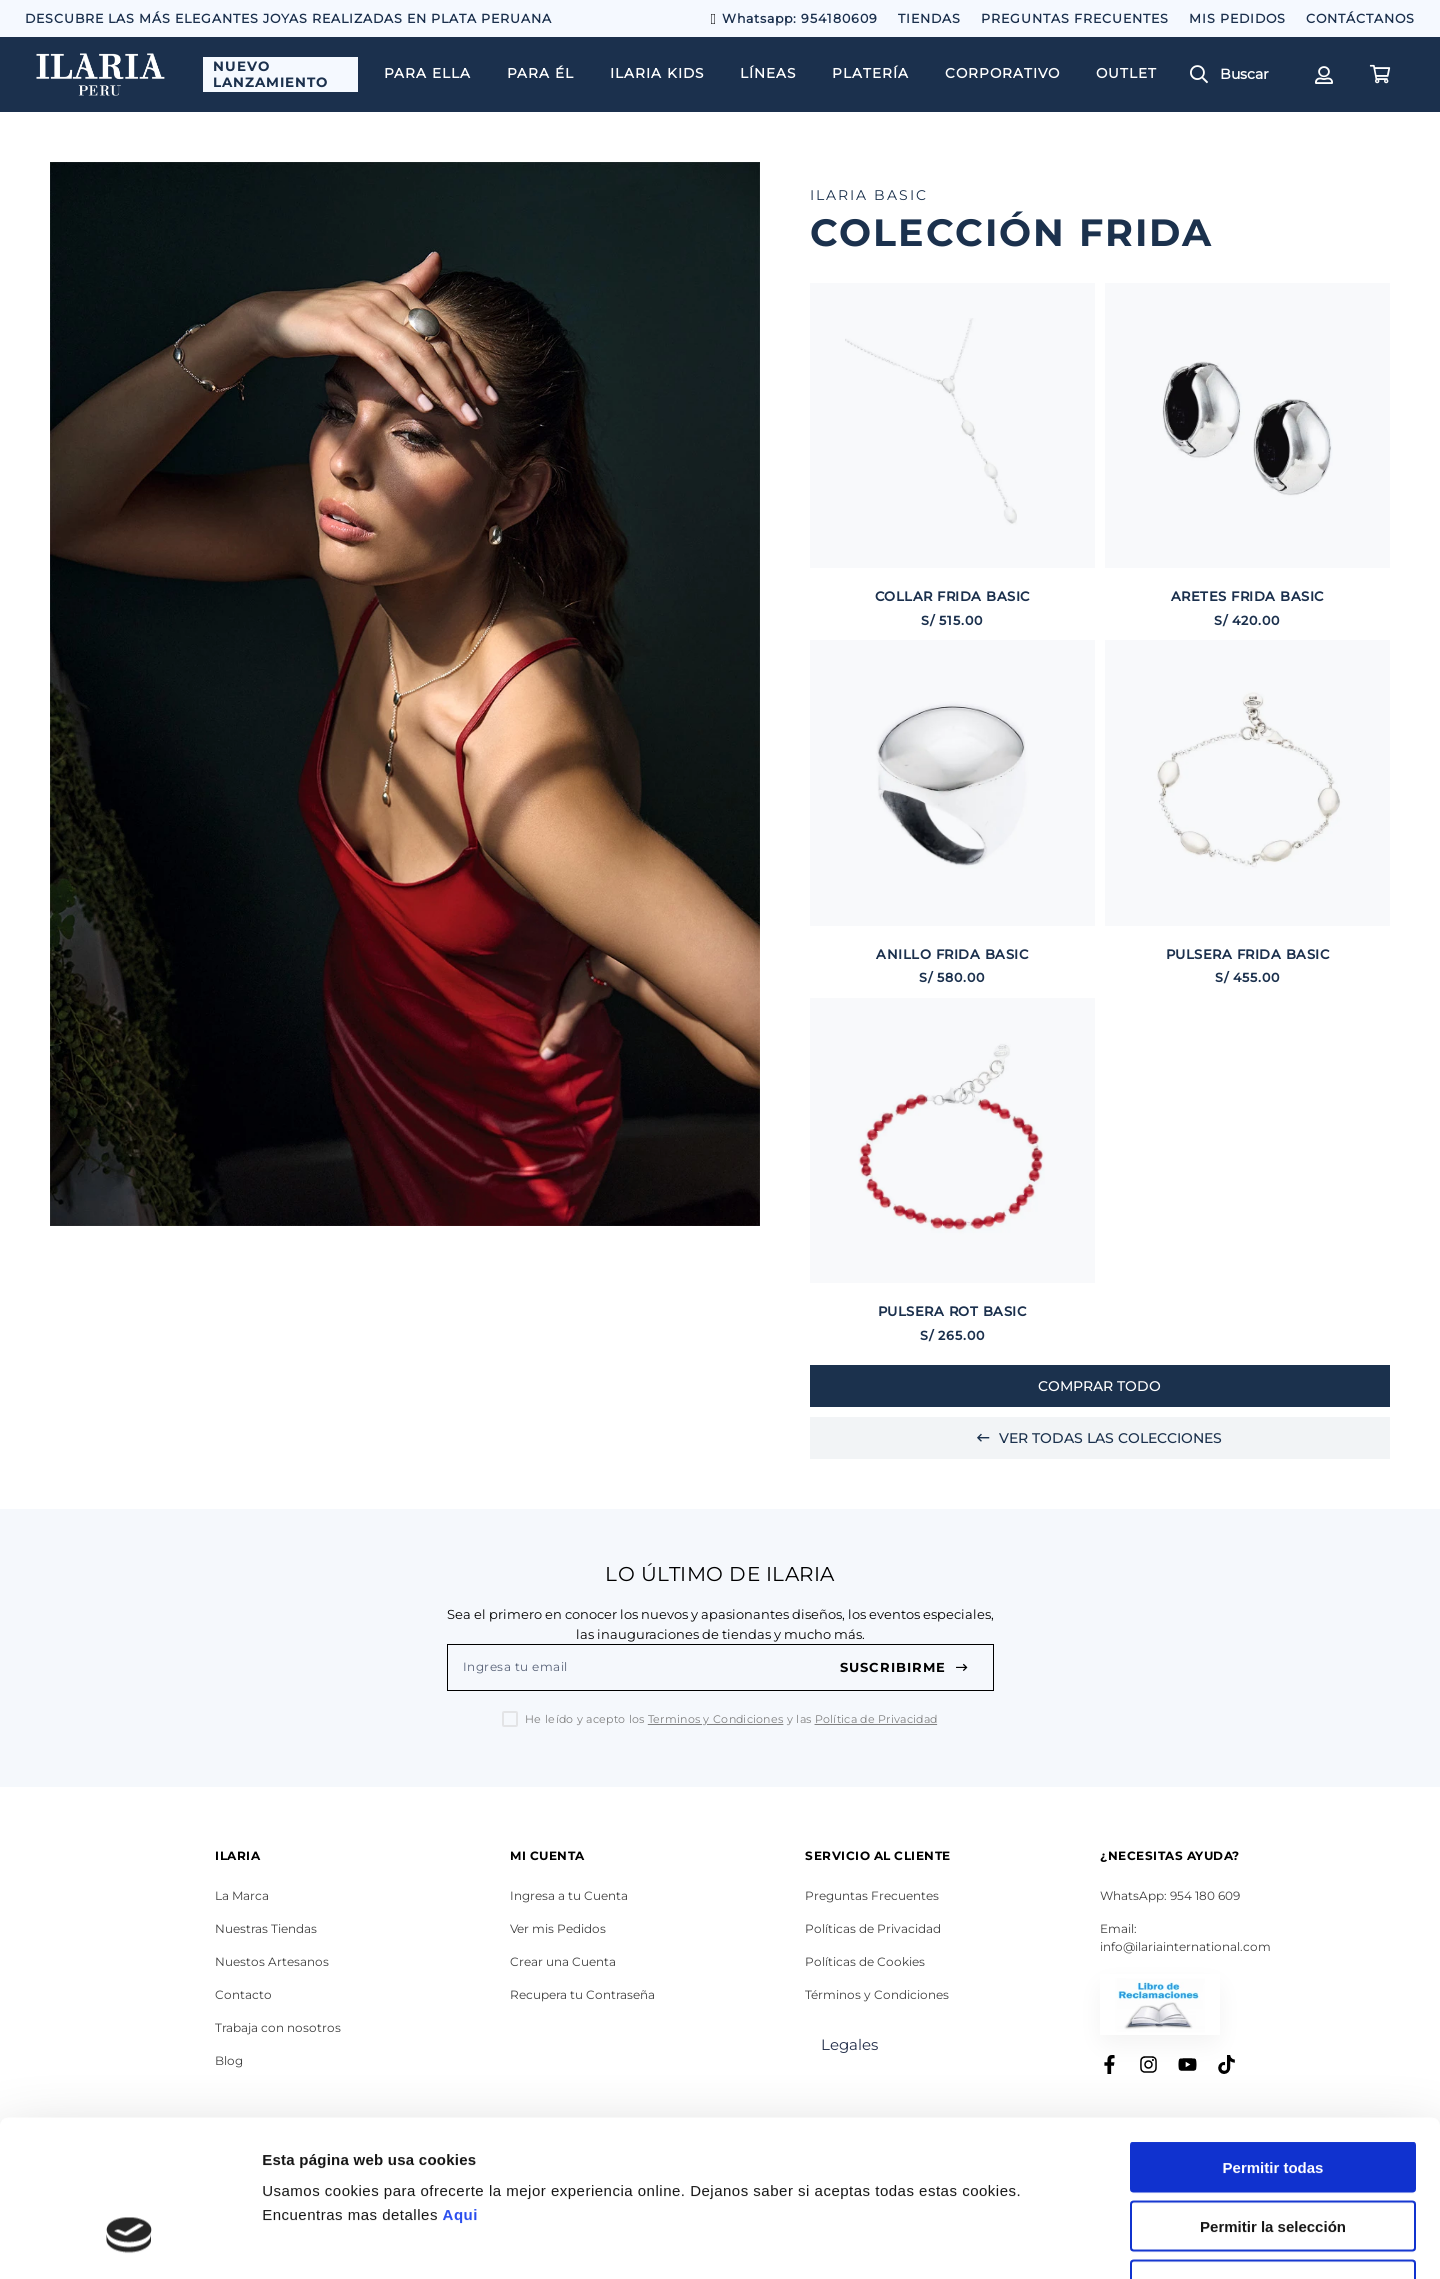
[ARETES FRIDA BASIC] (1247, 456)
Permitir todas (1273, 2033)
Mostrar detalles (1082, 2239)
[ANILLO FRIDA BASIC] (952, 813)
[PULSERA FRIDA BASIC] (1247, 813)
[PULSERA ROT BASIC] (952, 1171)
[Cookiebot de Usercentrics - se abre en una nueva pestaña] (129, 2240)
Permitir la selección (1273, 2092)
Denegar (1273, 2151)
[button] (1237, 75)
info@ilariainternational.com (1185, 1946)
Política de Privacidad (876, 1719)
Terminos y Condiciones (716, 1719)
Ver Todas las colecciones (1099, 1438)
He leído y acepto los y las (731, 1719)
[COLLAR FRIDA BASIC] (952, 456)
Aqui (460, 2080)
